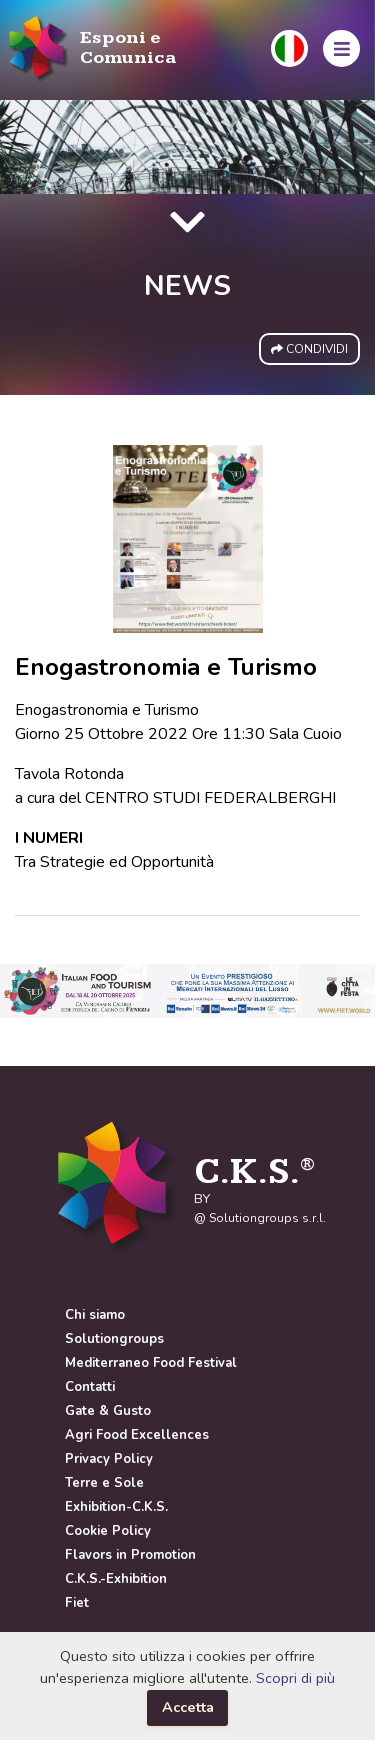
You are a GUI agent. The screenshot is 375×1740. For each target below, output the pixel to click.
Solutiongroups (114, 1339)
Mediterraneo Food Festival (151, 1363)
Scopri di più (295, 1678)
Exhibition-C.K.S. (116, 1507)
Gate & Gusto (108, 1411)
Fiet (77, 1603)
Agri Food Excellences (137, 1435)
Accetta (188, 1707)
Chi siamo (95, 1315)
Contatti (90, 1387)
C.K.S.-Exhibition (116, 1579)
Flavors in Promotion (130, 1555)
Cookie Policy (108, 1531)
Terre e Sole (104, 1483)
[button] (289, 48)
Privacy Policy (109, 1459)
